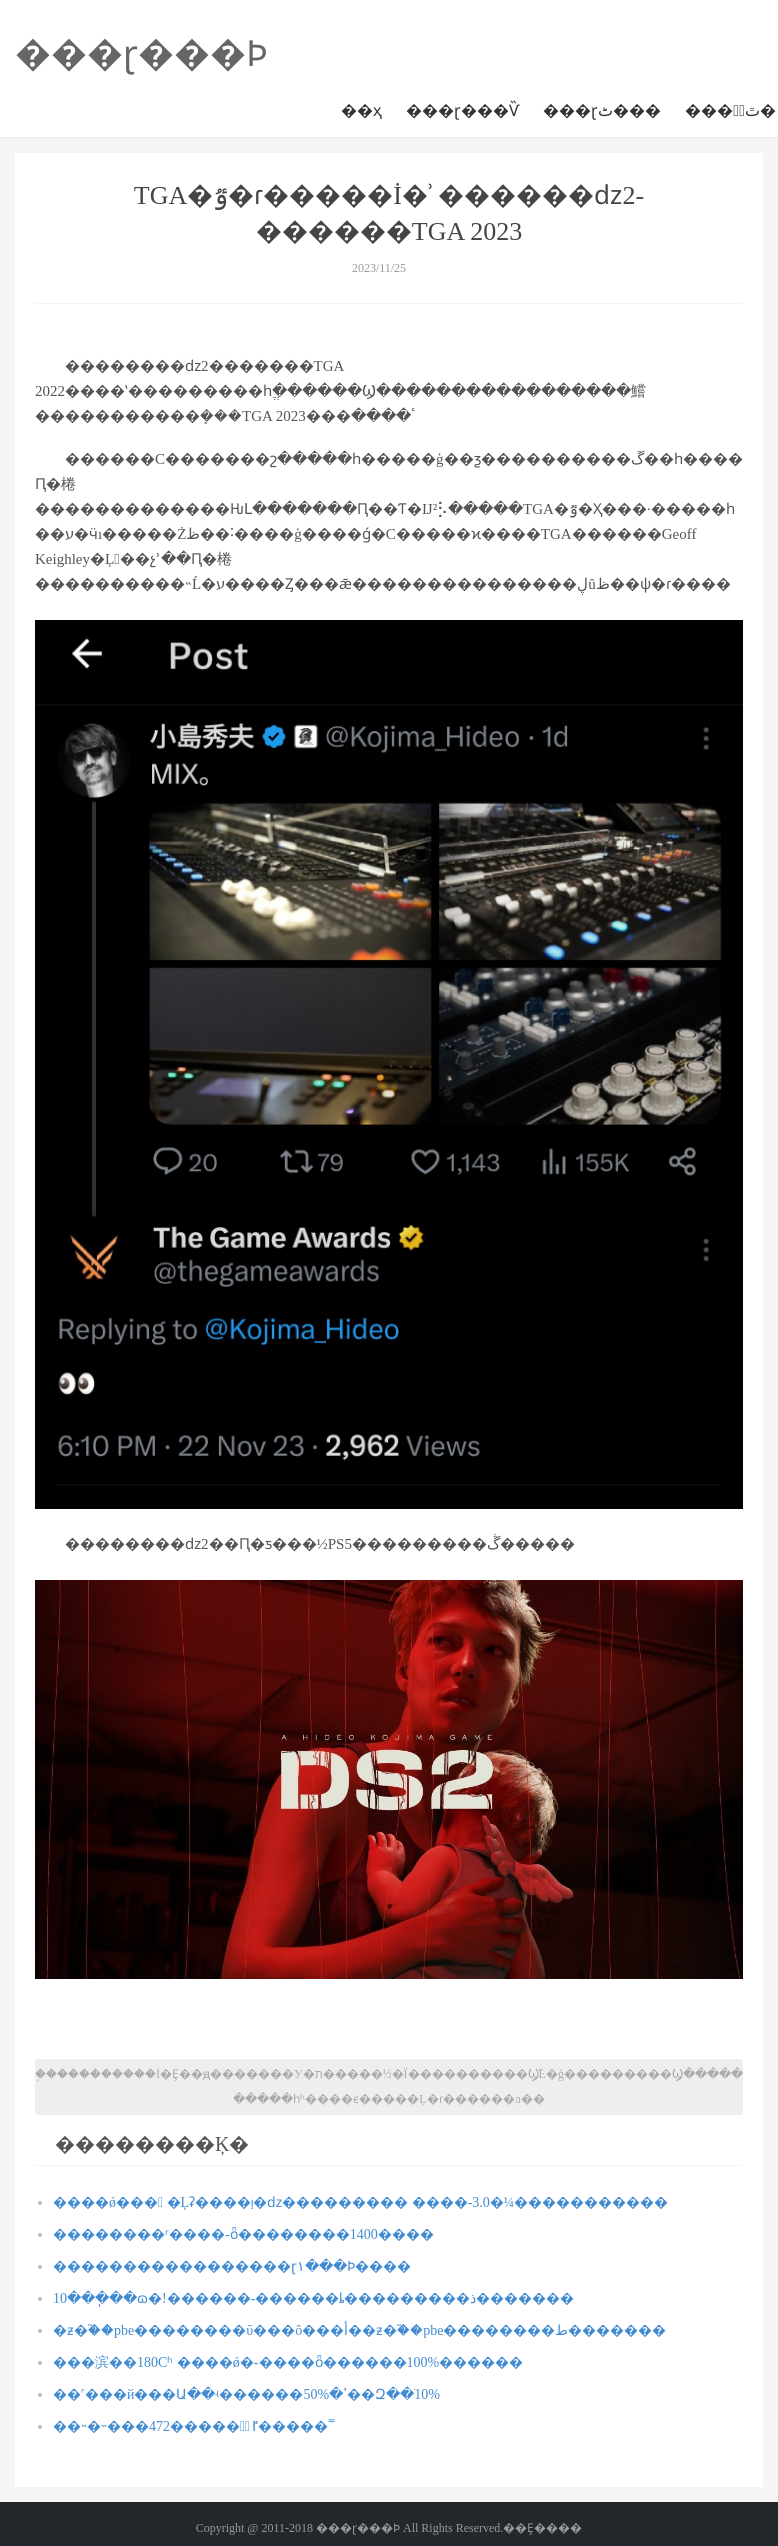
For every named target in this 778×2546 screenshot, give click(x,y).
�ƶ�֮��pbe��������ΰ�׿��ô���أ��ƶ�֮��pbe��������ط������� (359, 2330)
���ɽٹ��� (602, 110)
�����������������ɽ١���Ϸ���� (232, 2266)
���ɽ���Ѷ (462, 110)
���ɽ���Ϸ (141, 54)
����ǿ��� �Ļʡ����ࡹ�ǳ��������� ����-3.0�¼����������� (360, 2202)
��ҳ (361, 110)
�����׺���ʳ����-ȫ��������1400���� (243, 2234)
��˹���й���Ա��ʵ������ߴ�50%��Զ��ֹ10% (246, 2394)
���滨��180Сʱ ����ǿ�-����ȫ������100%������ (288, 2362)
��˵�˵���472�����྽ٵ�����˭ (194, 2426)
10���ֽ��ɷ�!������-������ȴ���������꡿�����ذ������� (313, 2298)
